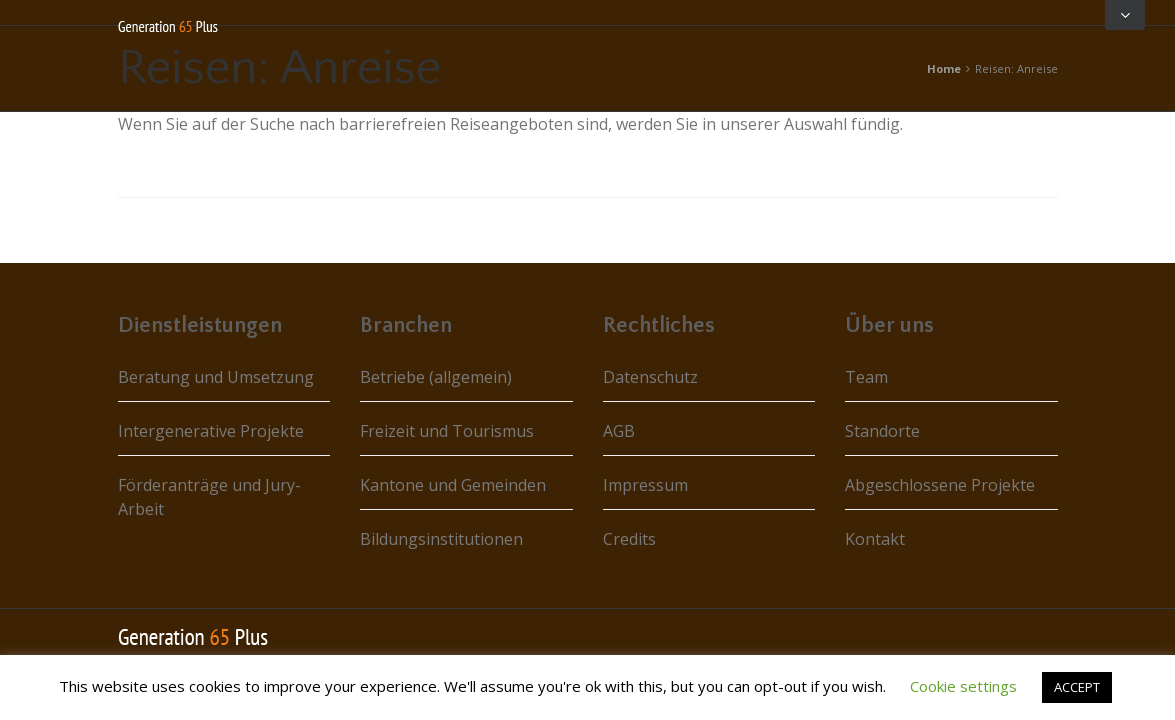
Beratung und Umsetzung (216, 377)
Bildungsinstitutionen (441, 539)
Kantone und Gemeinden (453, 485)
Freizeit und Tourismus (447, 431)
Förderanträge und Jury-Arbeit (209, 497)
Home (944, 68)
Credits (629, 539)
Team (866, 377)
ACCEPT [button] (1077, 687)
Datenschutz (650, 377)
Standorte (882, 431)
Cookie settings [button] (963, 686)
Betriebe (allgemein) (436, 377)
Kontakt (875, 539)
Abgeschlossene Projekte (940, 485)
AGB (619, 431)
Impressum (645, 485)
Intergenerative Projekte (211, 431)
